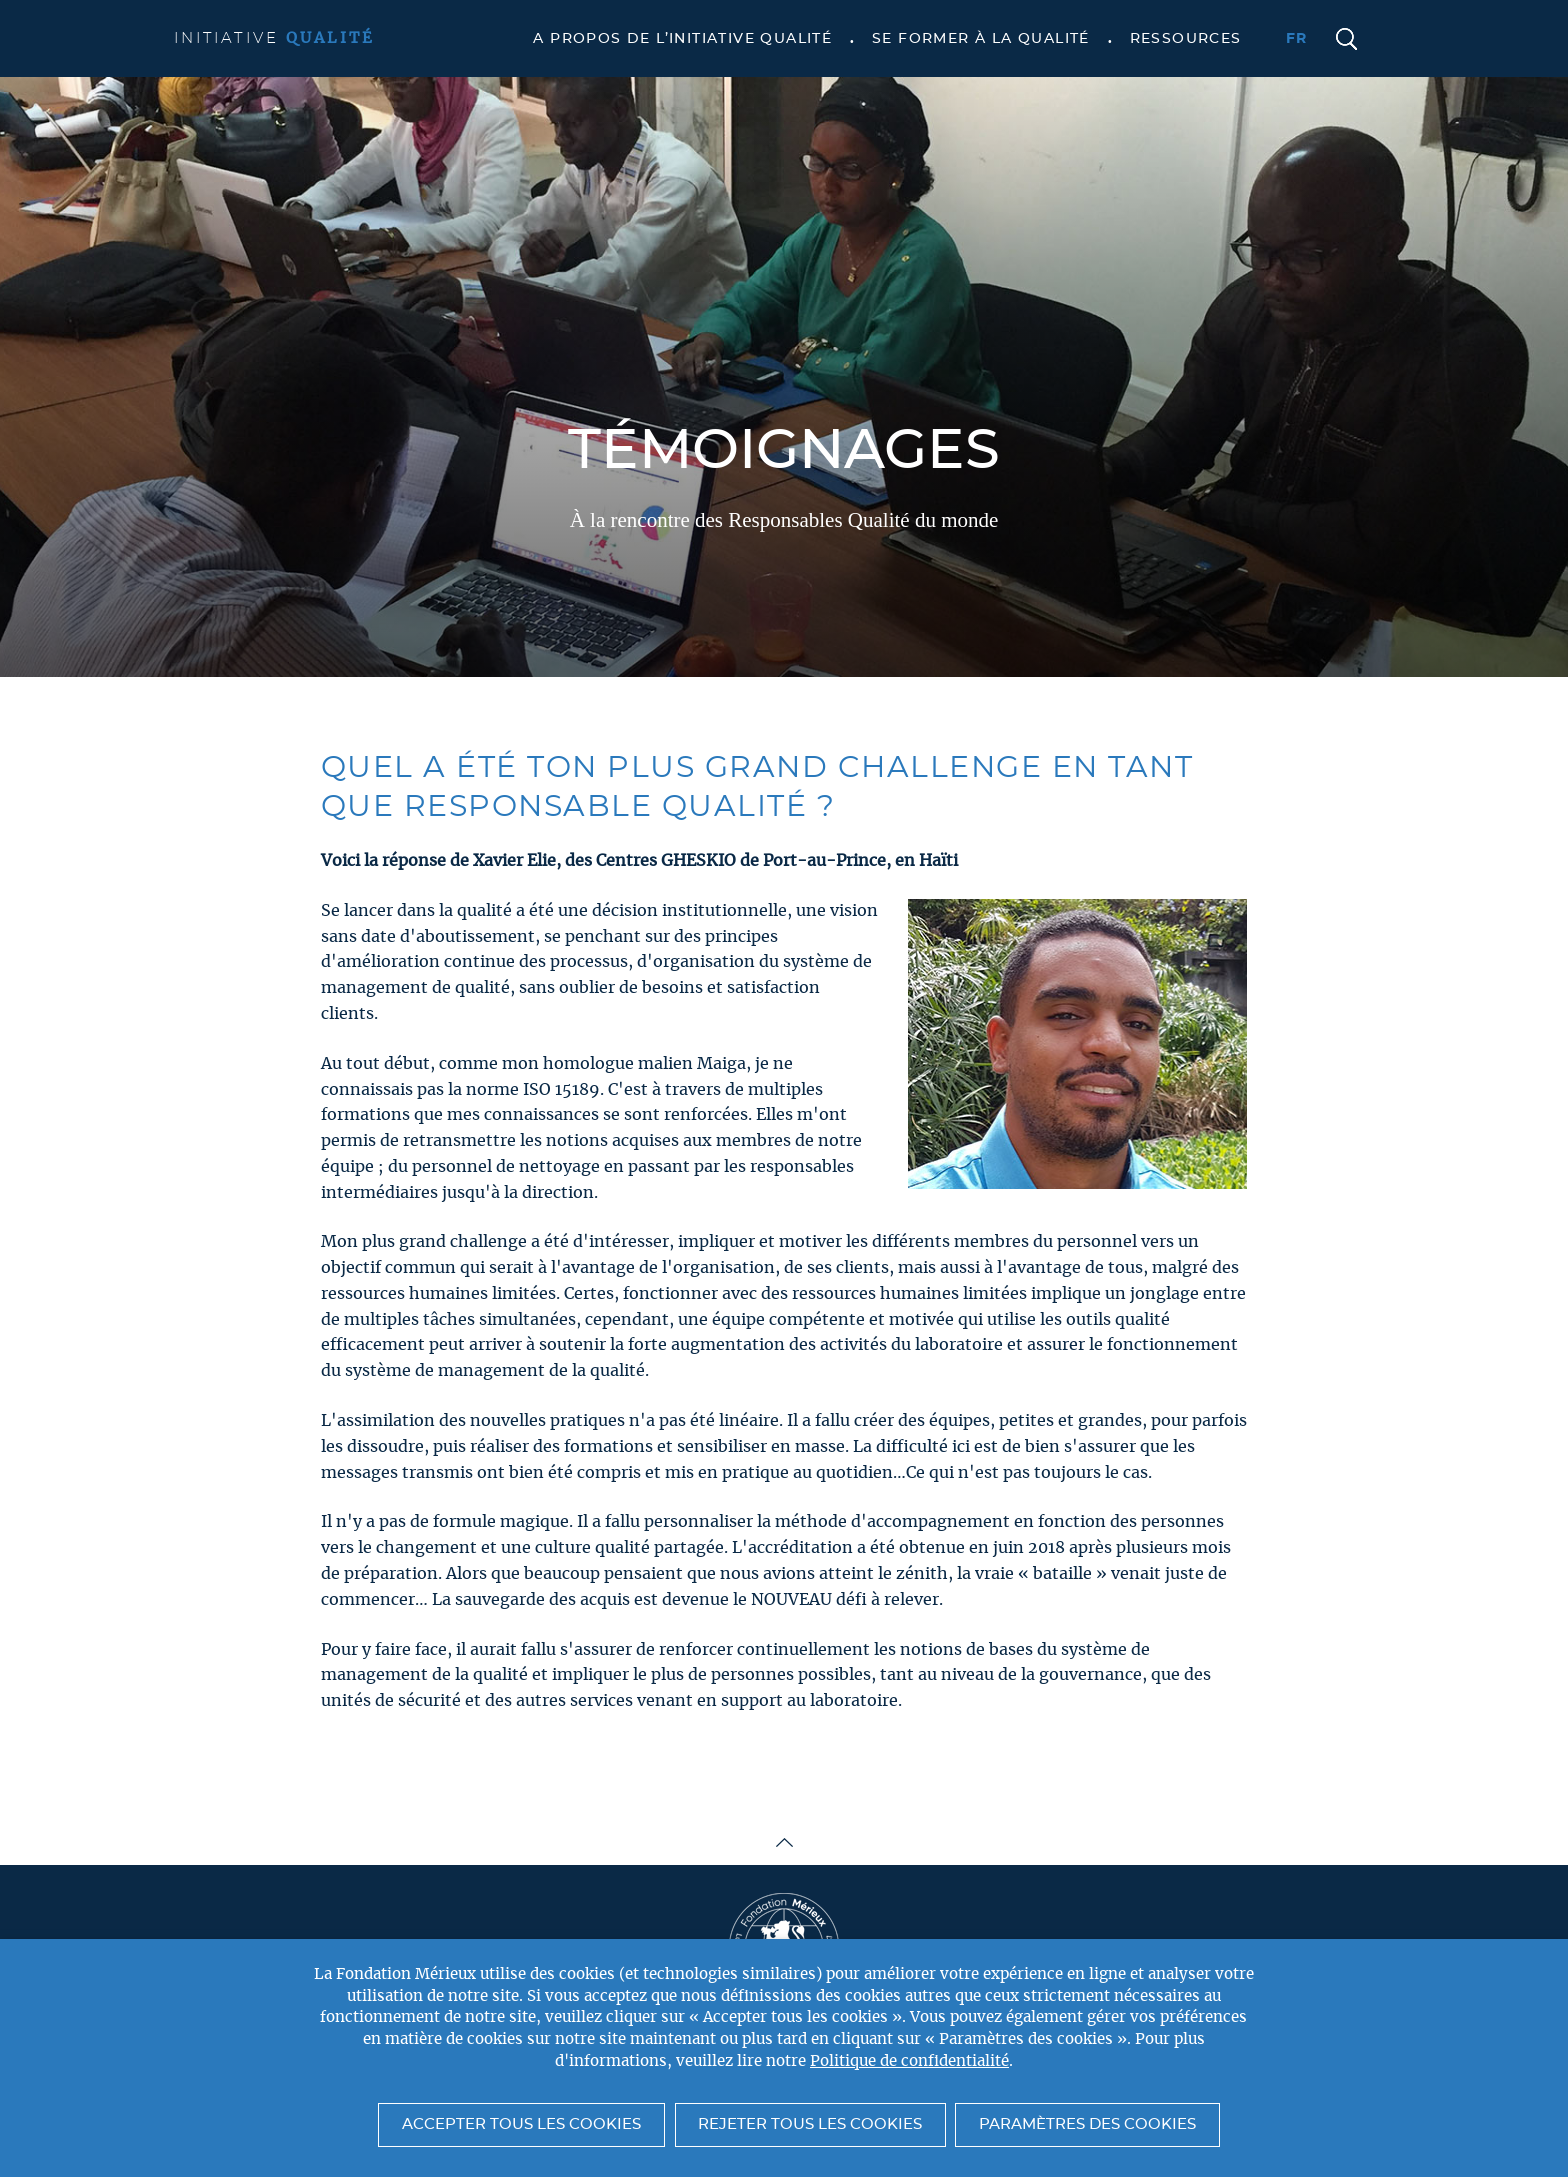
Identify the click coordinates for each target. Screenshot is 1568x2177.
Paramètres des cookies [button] (1087, 2124)
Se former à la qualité (981, 39)
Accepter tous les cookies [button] (521, 2124)
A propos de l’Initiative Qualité (682, 39)
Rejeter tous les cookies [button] (810, 2124)
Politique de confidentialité (909, 2061)
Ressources (1186, 39)
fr (1297, 39)
